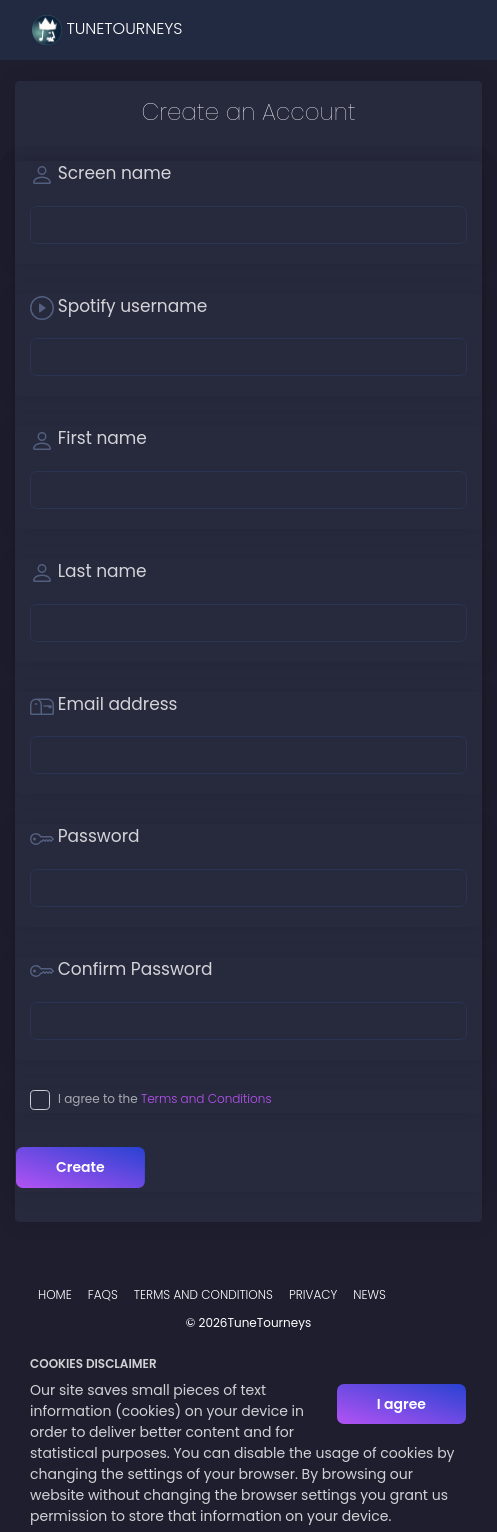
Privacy (313, 1294)
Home (55, 1294)
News (369, 1294)
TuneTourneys (107, 30)
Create (80, 1167)
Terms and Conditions (206, 1098)
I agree (401, 1404)
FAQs (103, 1294)
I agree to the (165, 1098)
